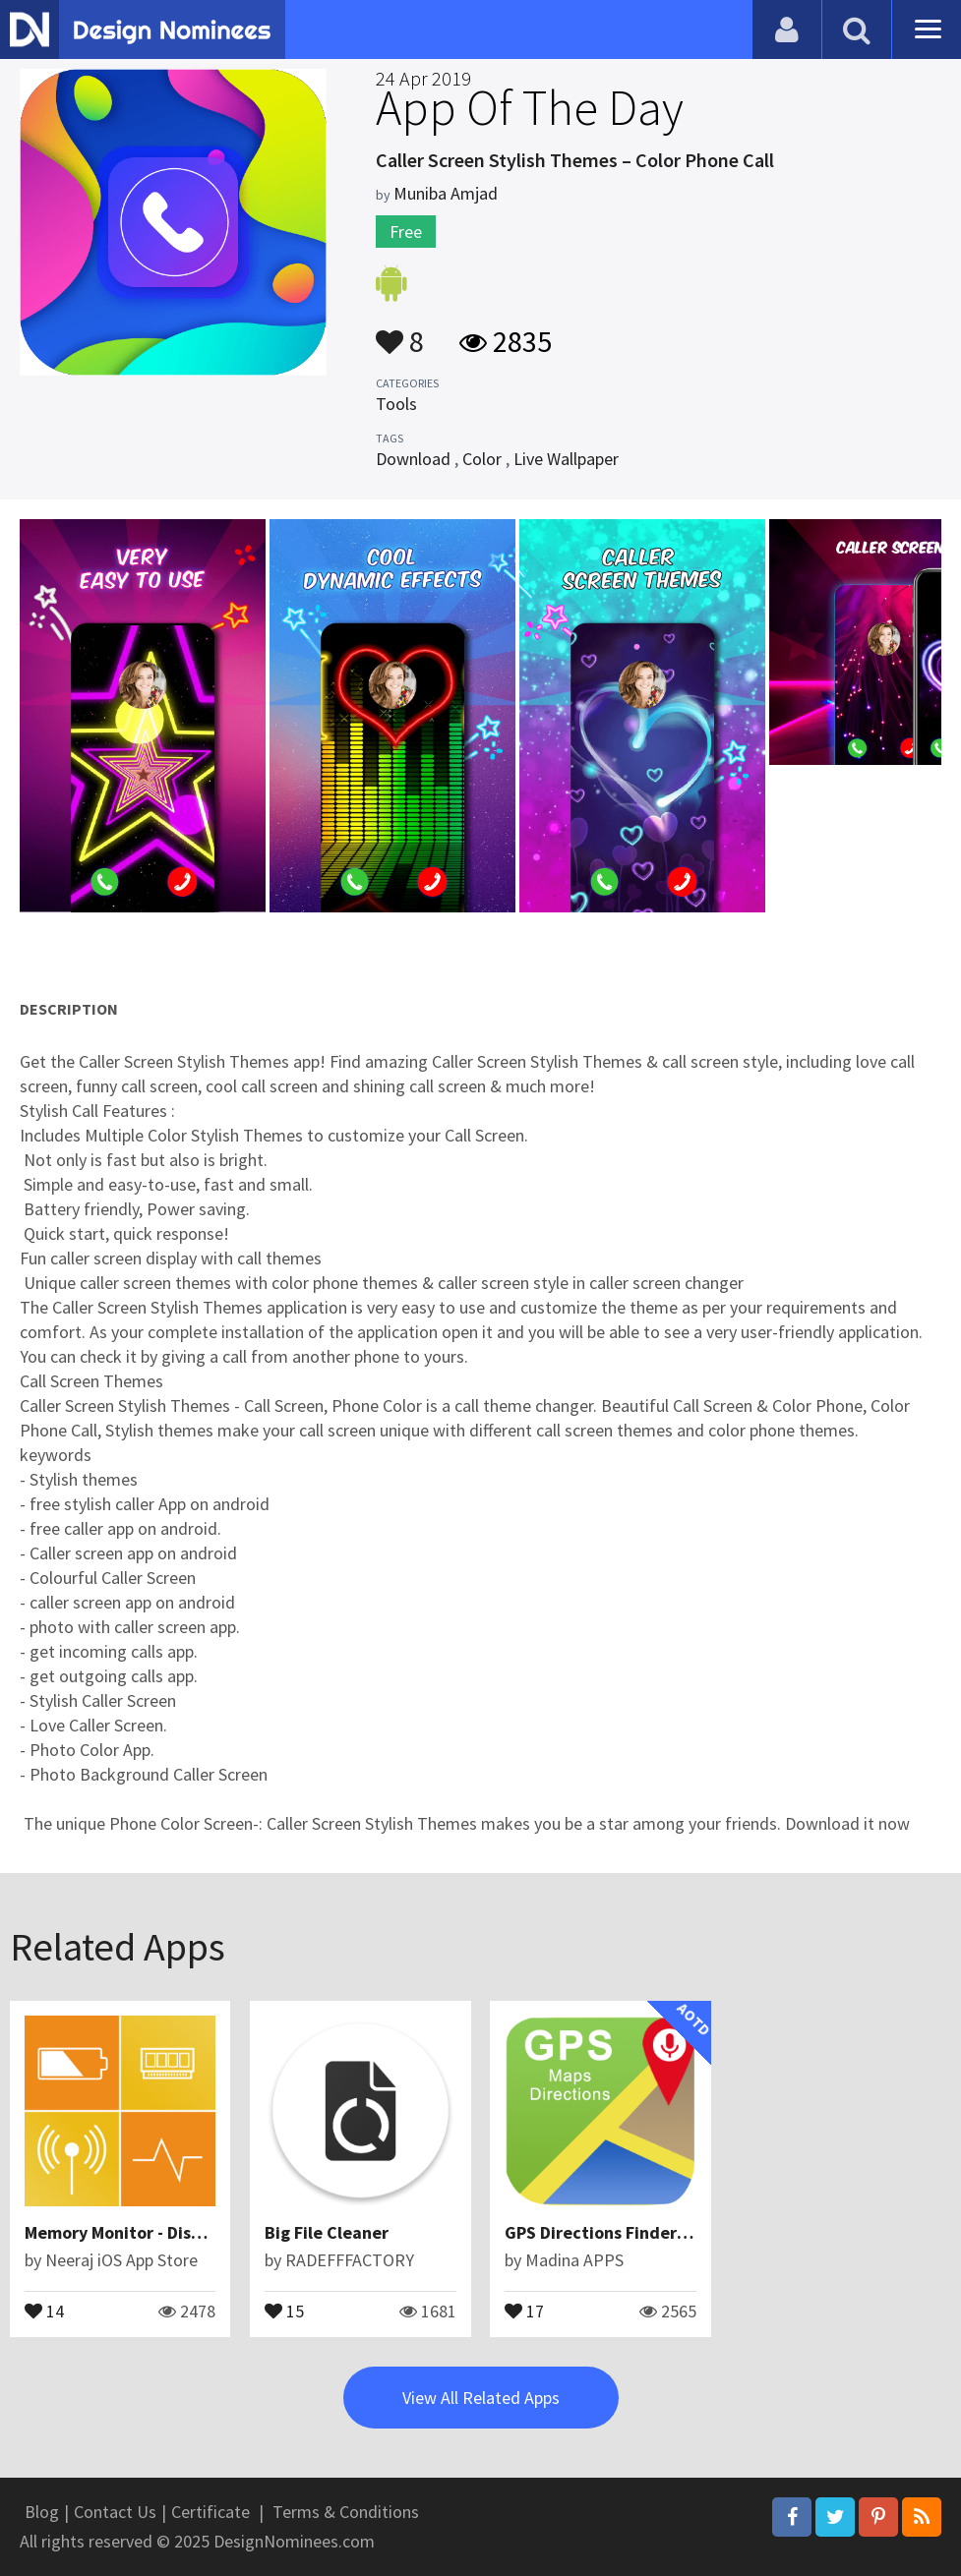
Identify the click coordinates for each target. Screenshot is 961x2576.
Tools (396, 403)
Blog (42, 2511)
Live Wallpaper (566, 458)
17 (524, 2309)
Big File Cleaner (327, 2232)
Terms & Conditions (345, 2511)
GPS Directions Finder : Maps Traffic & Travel (679, 2232)
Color (482, 458)
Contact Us (115, 2511)
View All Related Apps (481, 2397)
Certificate (210, 2511)
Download (413, 458)
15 (284, 2309)
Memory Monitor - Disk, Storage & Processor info (214, 2232)
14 (44, 2309)
